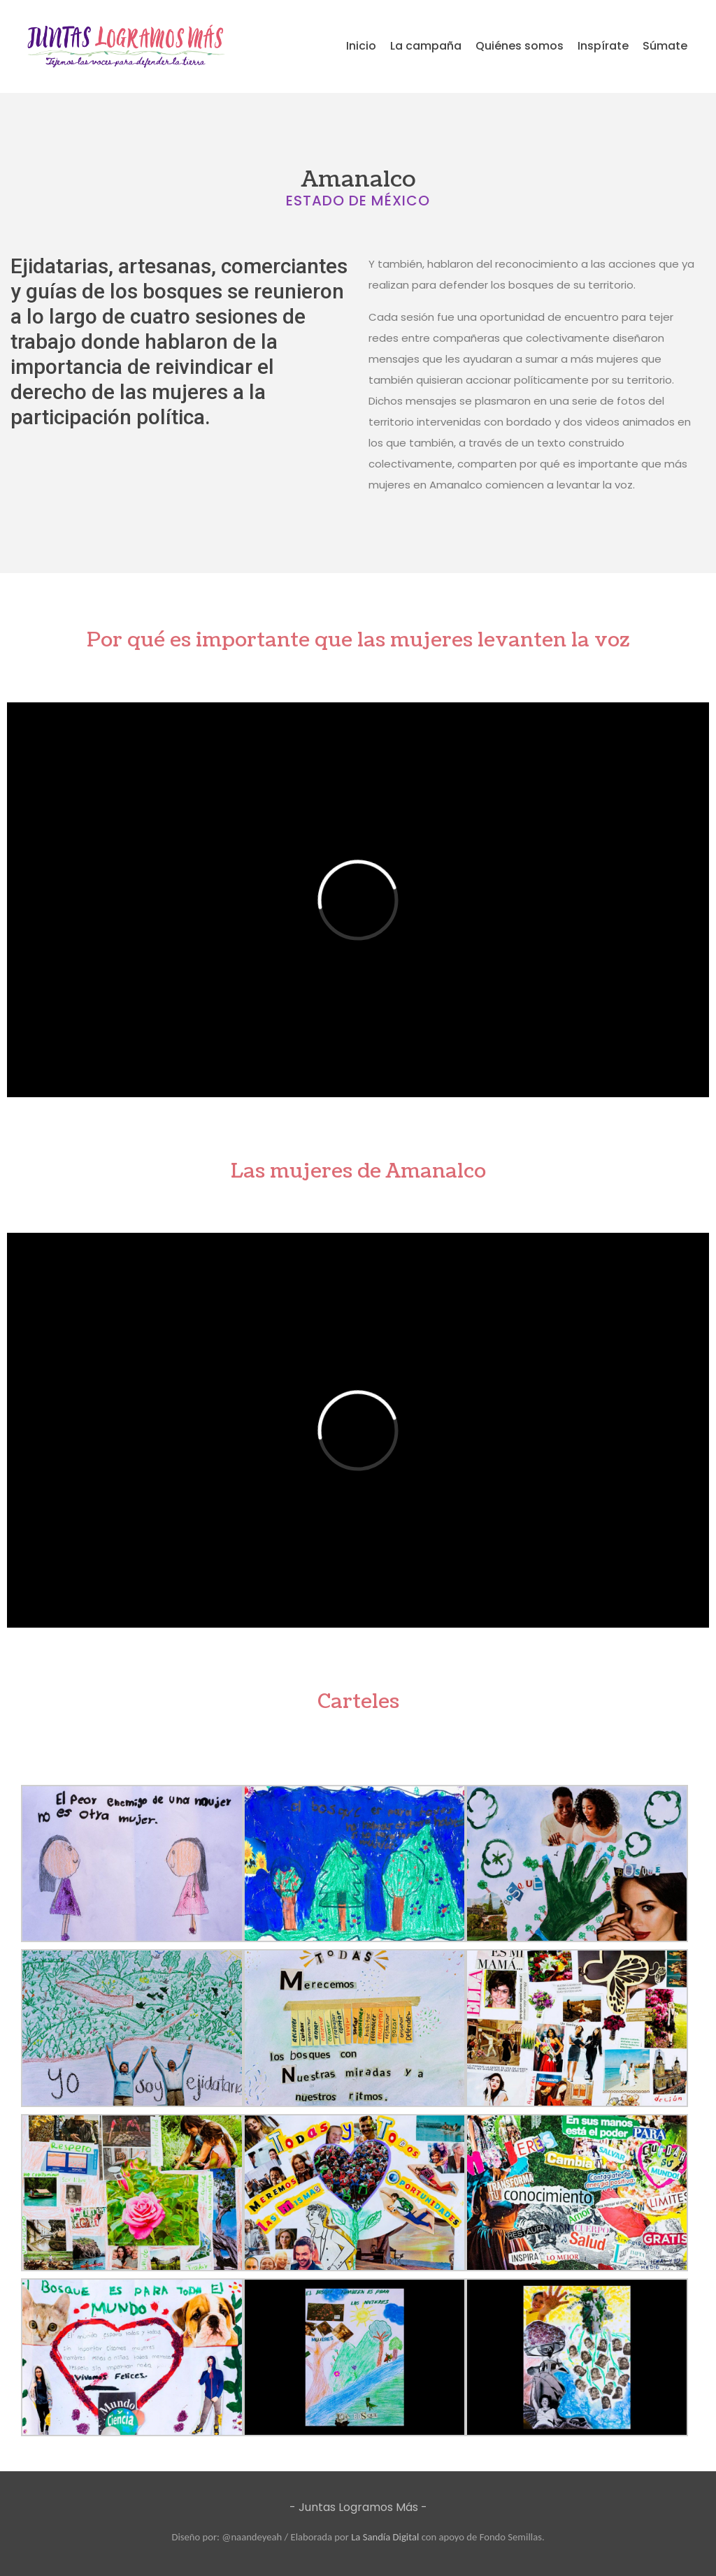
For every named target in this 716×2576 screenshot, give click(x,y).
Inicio (361, 46)
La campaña (425, 46)
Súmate (665, 46)
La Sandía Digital (385, 2537)
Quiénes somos (519, 46)
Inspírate (603, 46)
